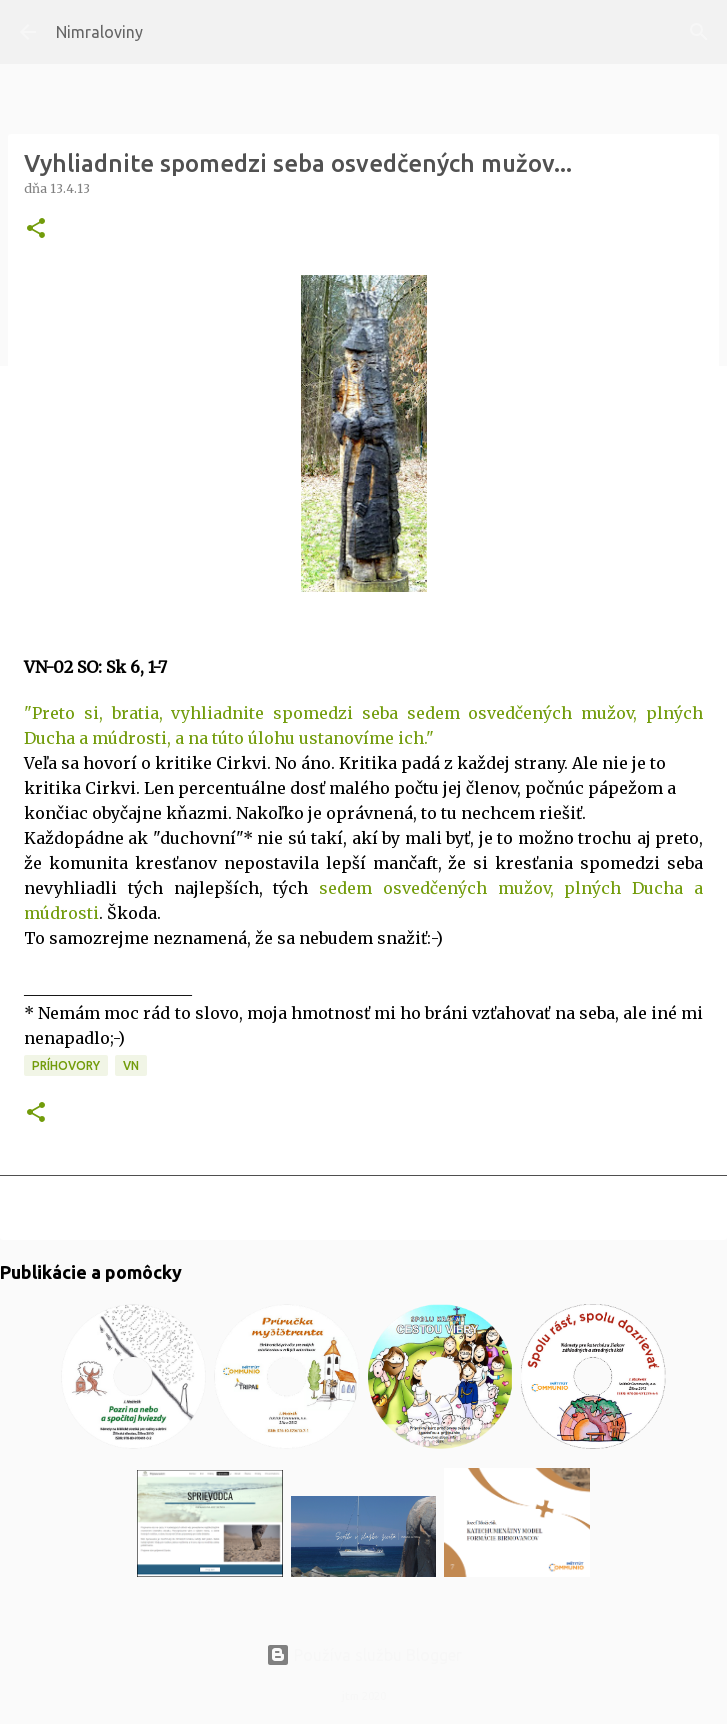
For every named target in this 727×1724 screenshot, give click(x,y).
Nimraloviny (99, 32)
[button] (36, 229)
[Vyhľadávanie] (699, 32)
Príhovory (66, 1065)
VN (131, 1065)
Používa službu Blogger (364, 1655)
